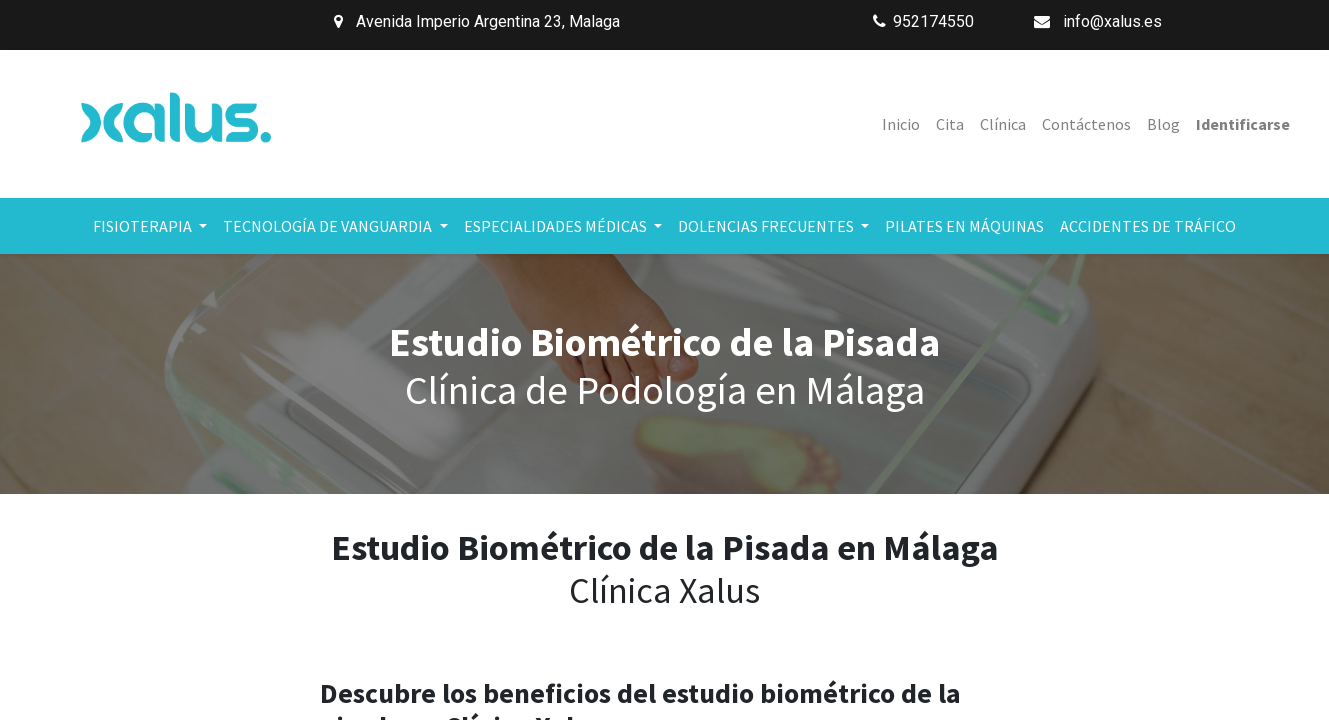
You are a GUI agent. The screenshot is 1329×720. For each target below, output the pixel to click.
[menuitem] (901, 124)
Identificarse (1243, 124)
